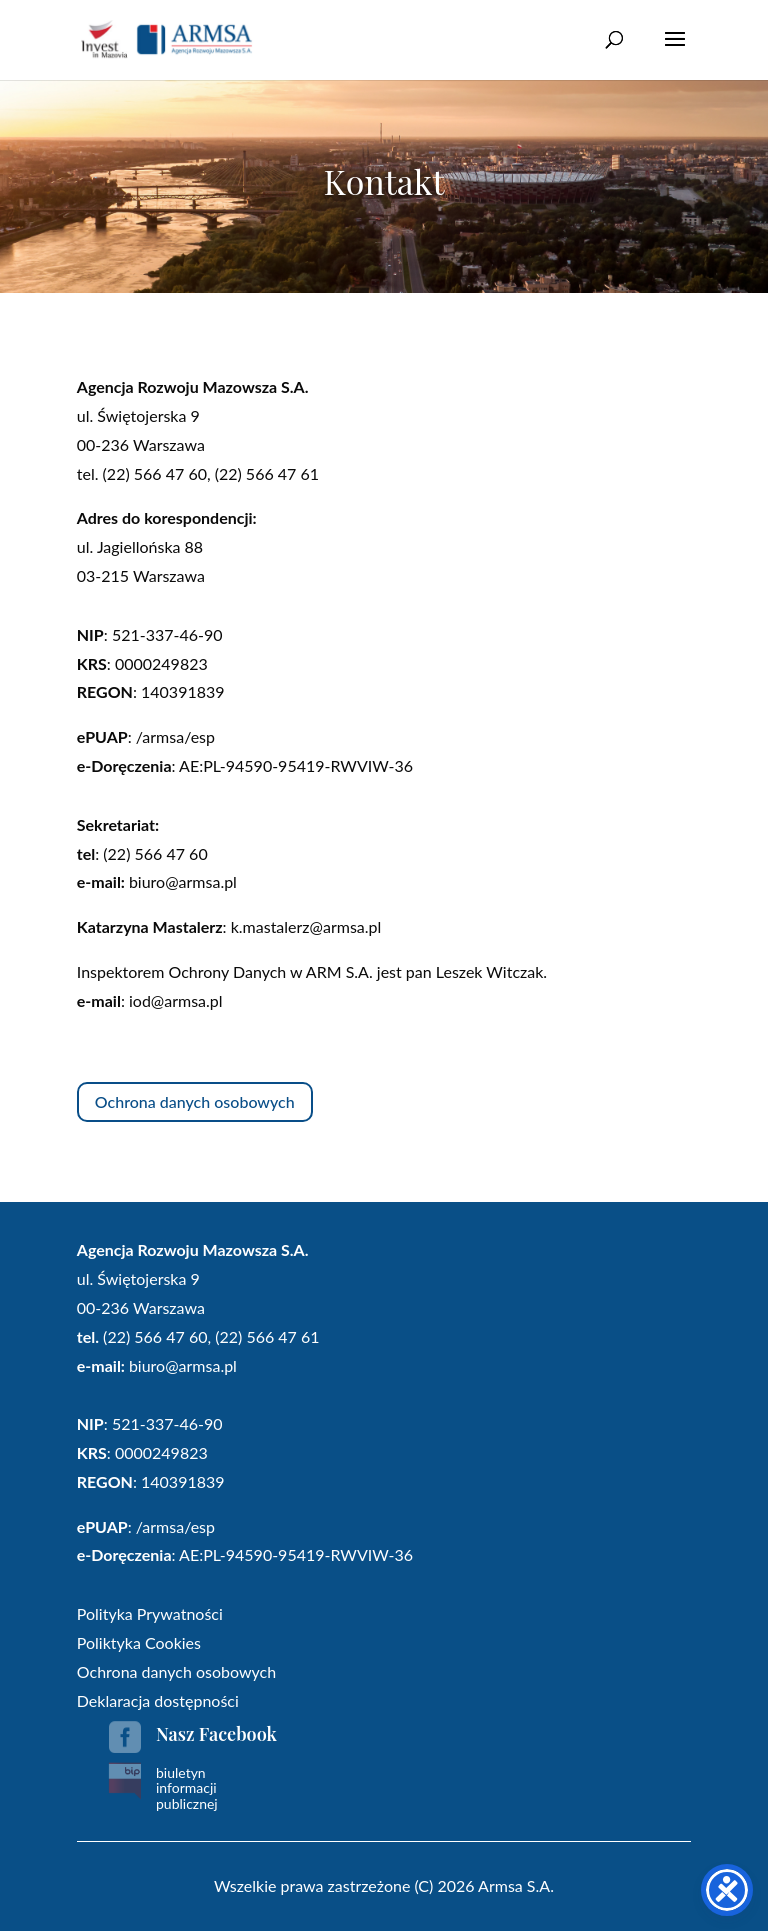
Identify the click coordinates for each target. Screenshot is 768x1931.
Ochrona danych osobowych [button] (195, 1101)
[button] (675, 52)
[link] (167, 38)
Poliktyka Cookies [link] (139, 1642)
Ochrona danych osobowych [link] (176, 1671)
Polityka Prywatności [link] (150, 1613)
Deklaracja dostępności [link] (158, 1700)
